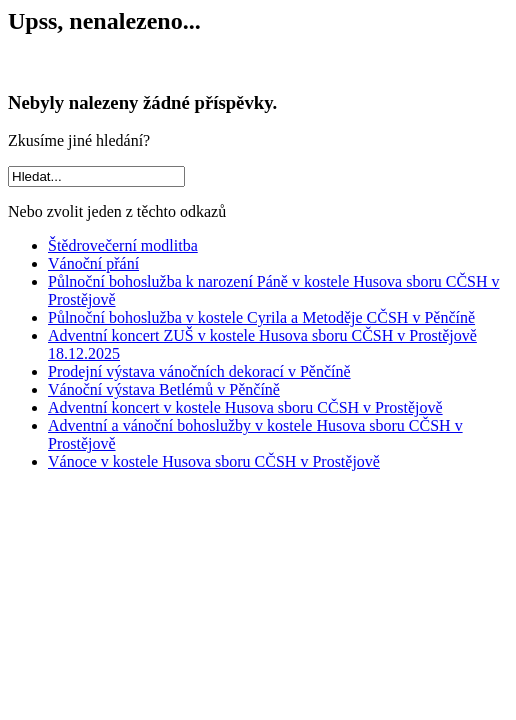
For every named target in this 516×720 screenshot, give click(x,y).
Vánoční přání (93, 263)
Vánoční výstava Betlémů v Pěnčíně (164, 389)
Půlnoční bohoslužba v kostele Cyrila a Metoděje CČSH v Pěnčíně (261, 317)
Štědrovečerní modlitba (123, 245)
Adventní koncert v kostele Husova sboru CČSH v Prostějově (245, 407)
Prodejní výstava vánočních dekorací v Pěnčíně (199, 371)
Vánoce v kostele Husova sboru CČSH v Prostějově (214, 461)
